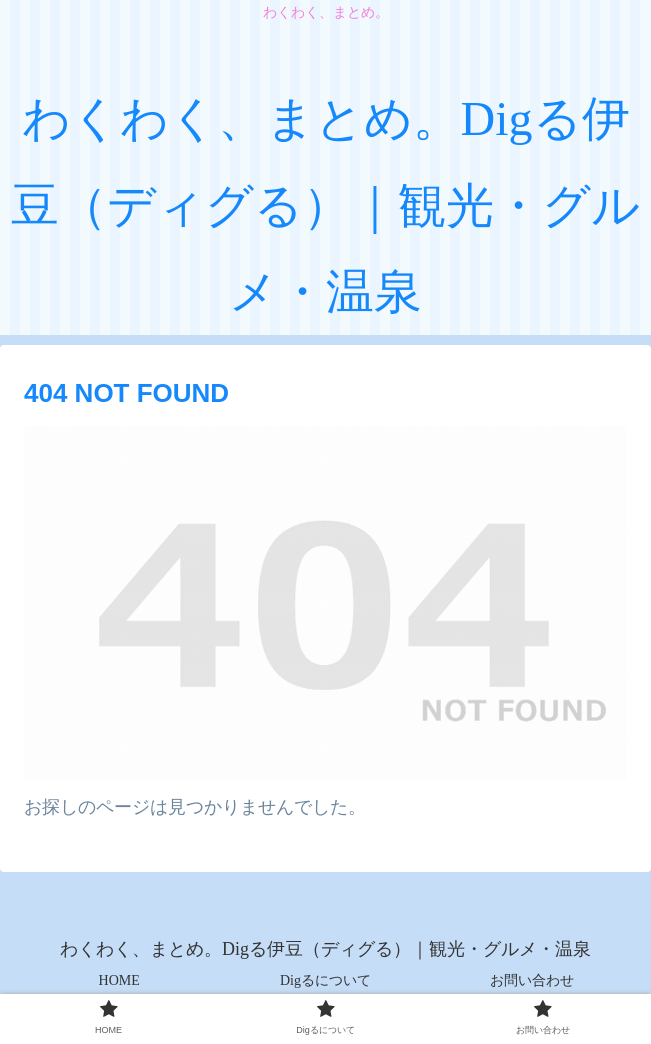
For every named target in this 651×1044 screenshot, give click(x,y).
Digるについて (325, 980)
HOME (119, 980)
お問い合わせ (532, 980)
